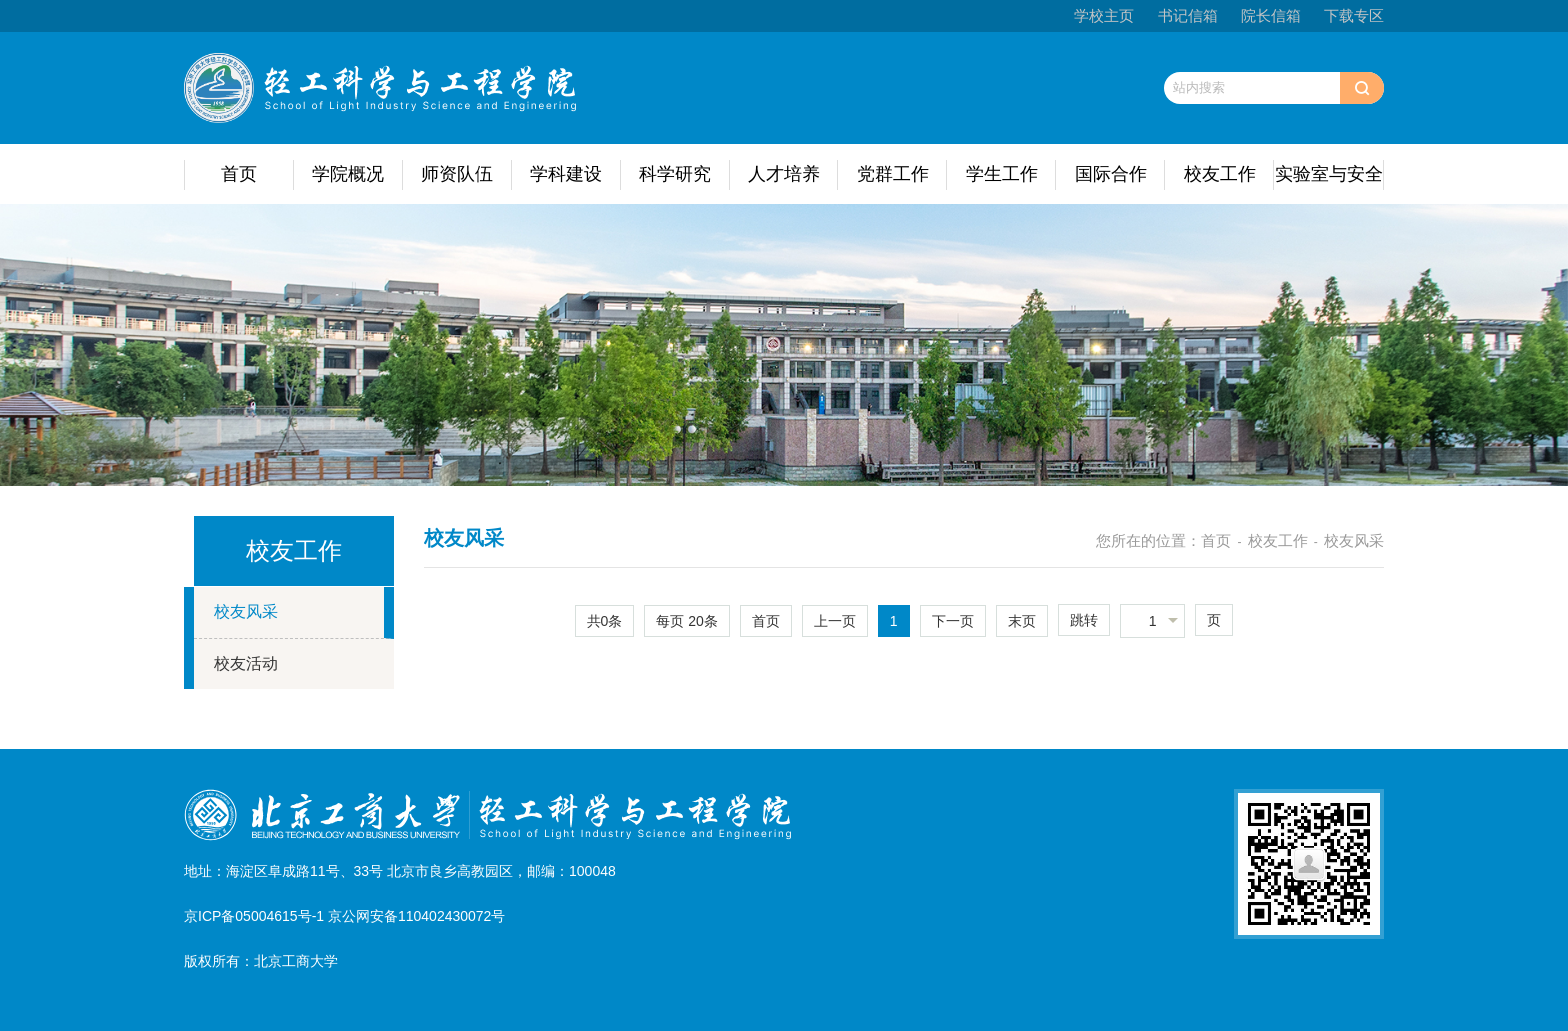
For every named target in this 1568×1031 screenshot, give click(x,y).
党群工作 (893, 174)
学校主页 (1104, 15)
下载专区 (1354, 15)
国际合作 (1111, 174)
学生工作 (1002, 174)
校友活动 (246, 663)
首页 (239, 174)
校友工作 (1220, 174)
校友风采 (246, 611)
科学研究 (675, 174)
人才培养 (784, 174)
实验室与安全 (1329, 174)
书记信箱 (1188, 15)
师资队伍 (457, 174)
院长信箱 (1271, 15)
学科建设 (566, 174)
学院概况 (348, 174)
